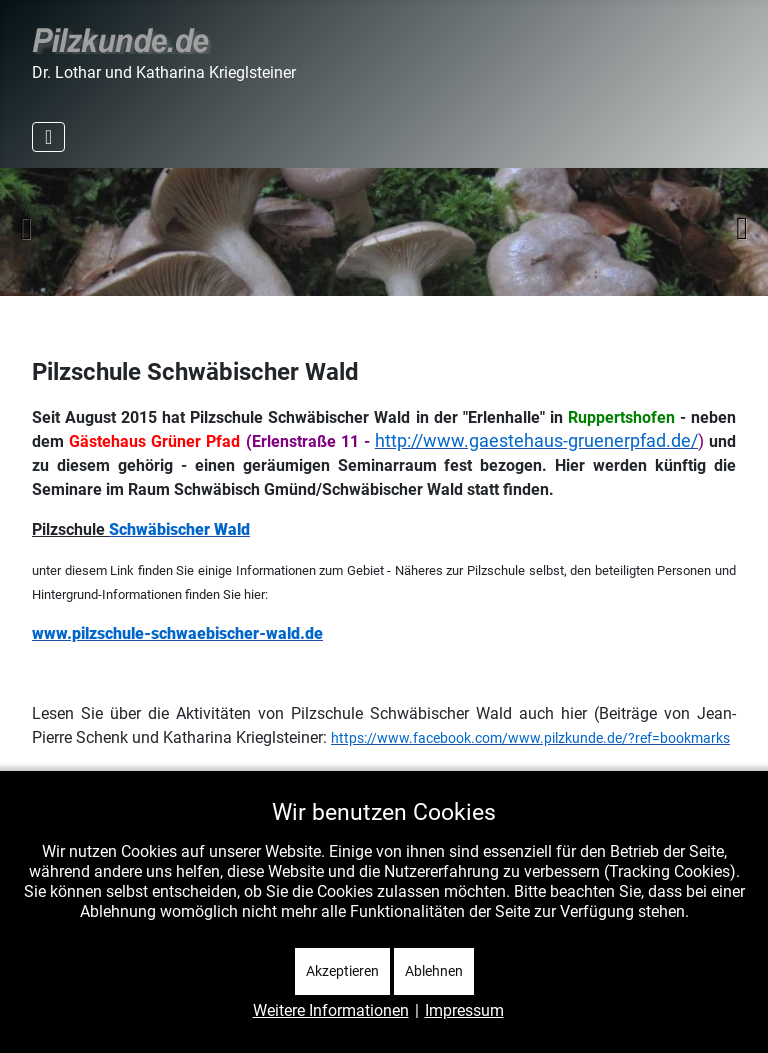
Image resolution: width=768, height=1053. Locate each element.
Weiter (742, 228)
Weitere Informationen (331, 1010)
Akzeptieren (342, 971)
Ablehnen (434, 971)
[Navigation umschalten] (48, 137)
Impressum (464, 1010)
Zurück (26, 228)
